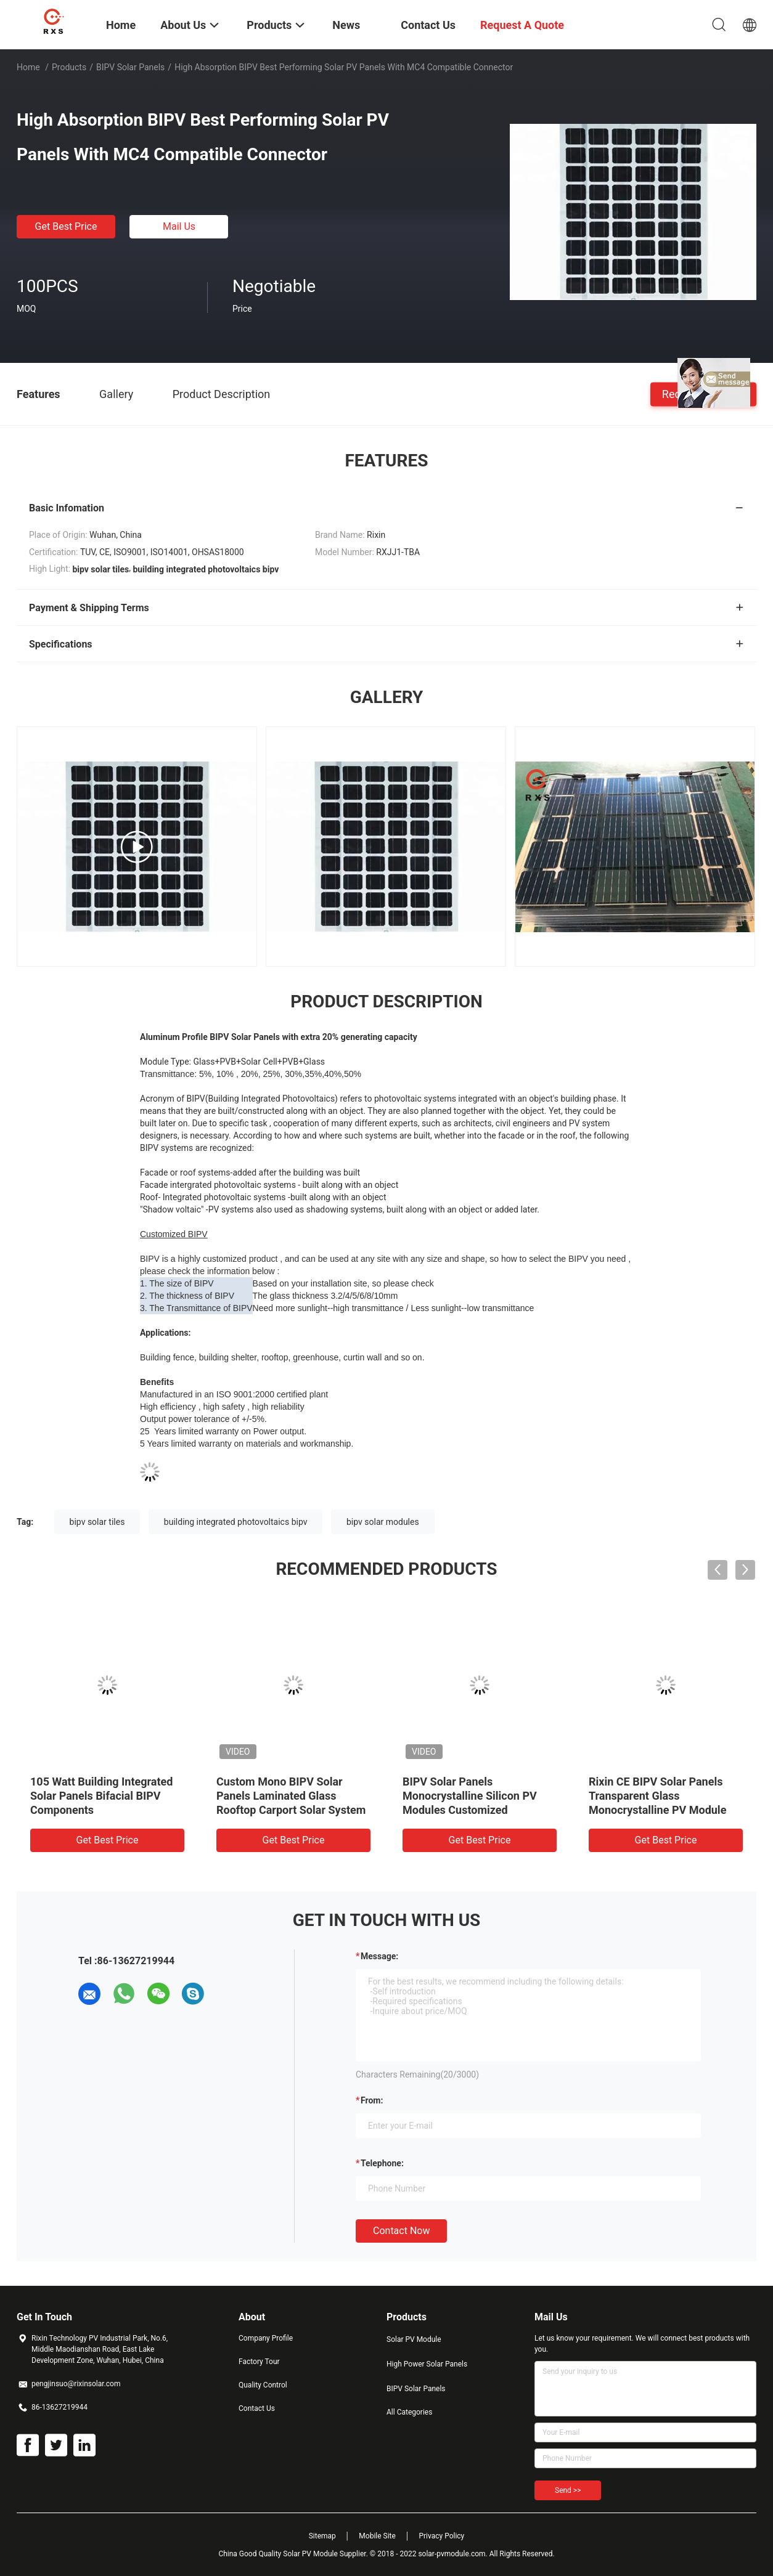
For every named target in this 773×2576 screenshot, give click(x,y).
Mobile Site (377, 2536)
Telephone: (382, 2163)
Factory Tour (259, 2361)
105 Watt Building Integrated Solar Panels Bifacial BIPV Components (101, 1795)
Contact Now (401, 2231)
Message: (379, 1956)
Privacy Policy (441, 2536)
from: (372, 2100)
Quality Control (263, 2385)
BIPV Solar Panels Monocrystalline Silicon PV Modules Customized (470, 1795)
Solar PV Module (413, 2339)
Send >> (568, 2490)
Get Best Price (66, 226)
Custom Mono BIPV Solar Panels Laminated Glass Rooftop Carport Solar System (291, 1795)
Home (28, 67)
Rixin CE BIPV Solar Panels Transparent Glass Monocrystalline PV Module (657, 1795)
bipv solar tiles (97, 1522)
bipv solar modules (382, 1522)
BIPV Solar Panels (130, 67)
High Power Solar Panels (426, 2364)
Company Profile (266, 2338)
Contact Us (257, 2408)
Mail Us (179, 226)
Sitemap (322, 2536)
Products (69, 67)
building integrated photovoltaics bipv (236, 1522)
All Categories (409, 2412)
